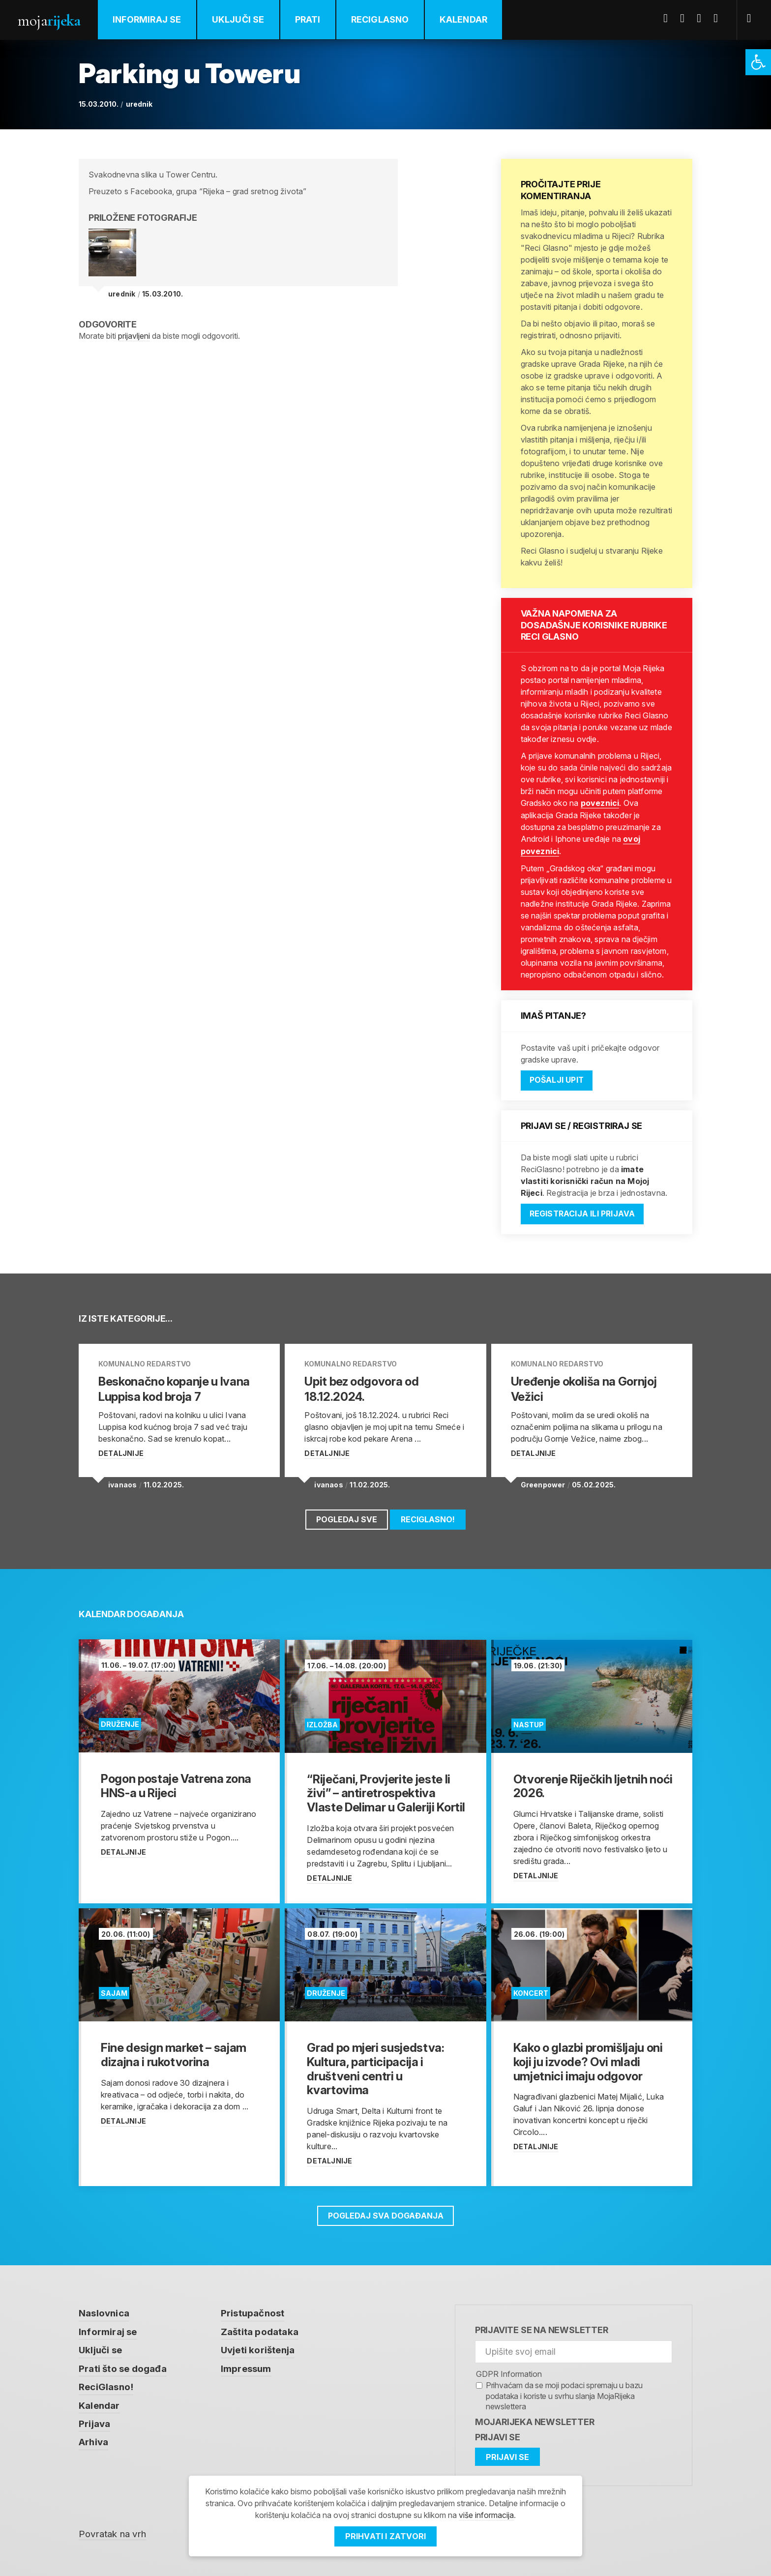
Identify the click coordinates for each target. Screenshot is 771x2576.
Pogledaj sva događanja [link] (385, 2211)
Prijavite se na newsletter (541, 2325)
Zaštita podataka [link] (259, 2327)
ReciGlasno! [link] (428, 1515)
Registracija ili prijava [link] (584, 1212)
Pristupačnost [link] (253, 2308)
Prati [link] (308, 19)
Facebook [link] (669, 18)
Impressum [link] (246, 2364)
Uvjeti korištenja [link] (258, 2345)
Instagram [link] (719, 18)
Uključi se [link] (238, 19)
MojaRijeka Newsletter (534, 2417)
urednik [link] (139, 104)
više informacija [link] (486, 2515)
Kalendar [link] (464, 19)
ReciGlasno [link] (381, 19)
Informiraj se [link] (147, 19)
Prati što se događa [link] (123, 2364)
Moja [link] (49, 20)
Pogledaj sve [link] (346, 1515)
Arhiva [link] (93, 2438)
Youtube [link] (703, 18)
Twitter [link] (686, 18)
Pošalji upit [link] (557, 1079)
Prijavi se (497, 2433)
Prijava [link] (94, 2419)
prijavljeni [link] (134, 336)
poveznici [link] (600, 803)
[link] (758, 62)
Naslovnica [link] (104, 2308)
